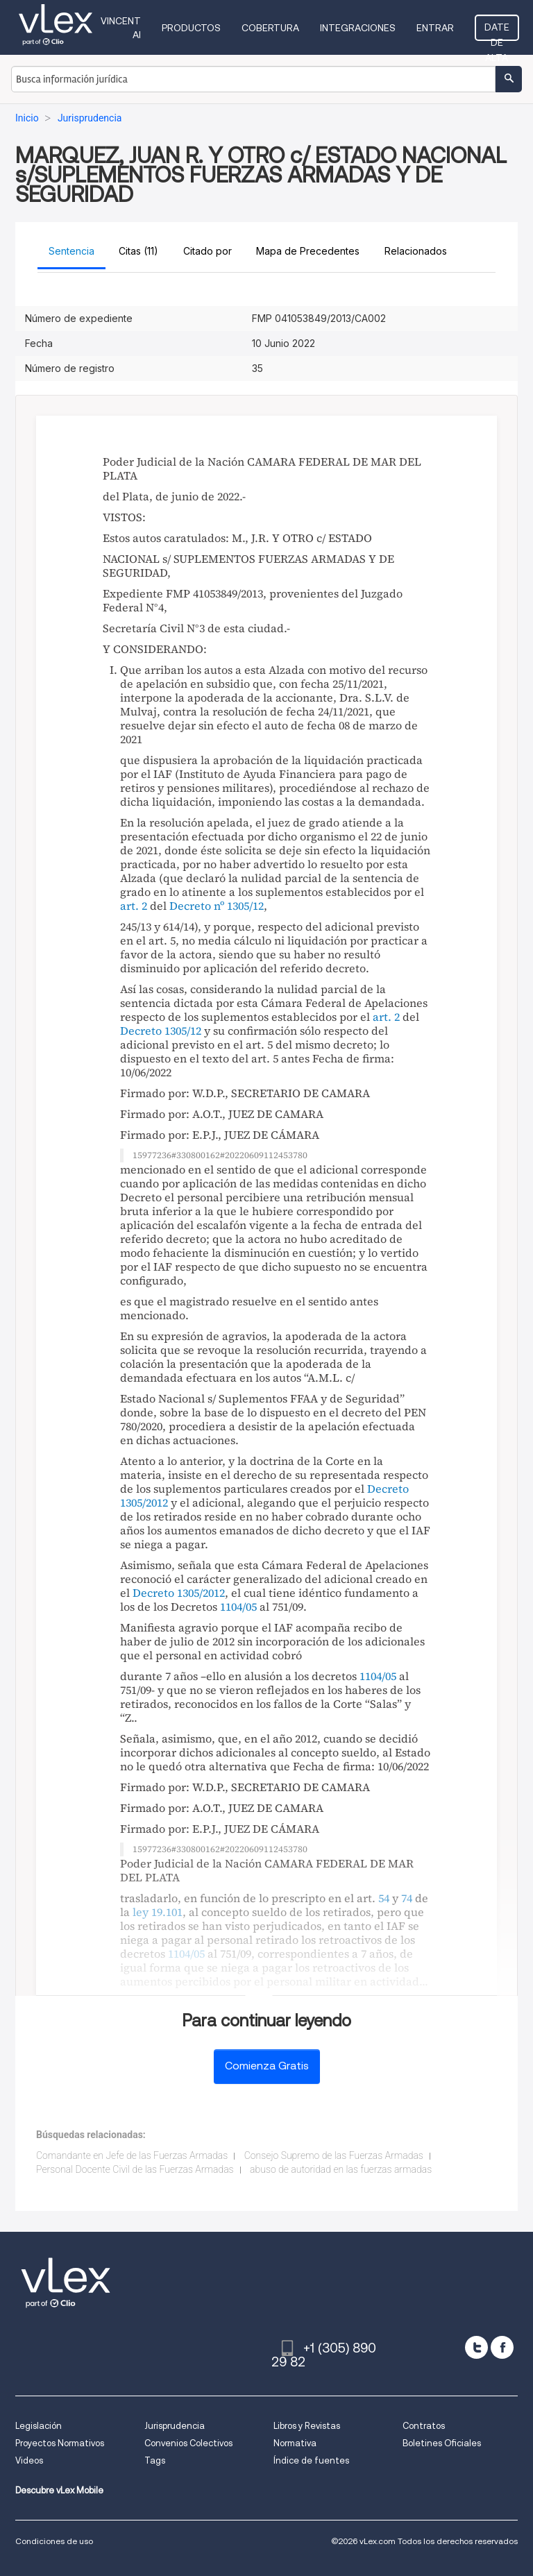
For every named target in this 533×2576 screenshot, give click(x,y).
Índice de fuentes (311, 2460)
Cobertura (270, 27)
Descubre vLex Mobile (59, 2490)
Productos (191, 27)
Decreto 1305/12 (160, 1030)
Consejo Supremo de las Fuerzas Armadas (333, 2155)
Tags (154, 2460)
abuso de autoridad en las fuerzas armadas (341, 2169)
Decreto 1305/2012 (179, 1592)
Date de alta (496, 31)
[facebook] (502, 2347)
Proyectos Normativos (59, 2443)
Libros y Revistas (306, 2426)
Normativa (294, 2443)
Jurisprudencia (174, 2426)
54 (383, 1898)
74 (406, 1898)
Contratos (424, 2426)
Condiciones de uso (54, 2540)
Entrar (435, 27)
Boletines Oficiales (442, 2443)
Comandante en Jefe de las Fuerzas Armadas (132, 2155)
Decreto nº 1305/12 (216, 905)
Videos (29, 2460)
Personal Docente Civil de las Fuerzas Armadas (135, 2169)
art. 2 (133, 905)
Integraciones (358, 27)
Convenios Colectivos (188, 2443)
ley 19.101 (158, 1912)
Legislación (38, 2426)
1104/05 (238, 1606)
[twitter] (476, 2347)
